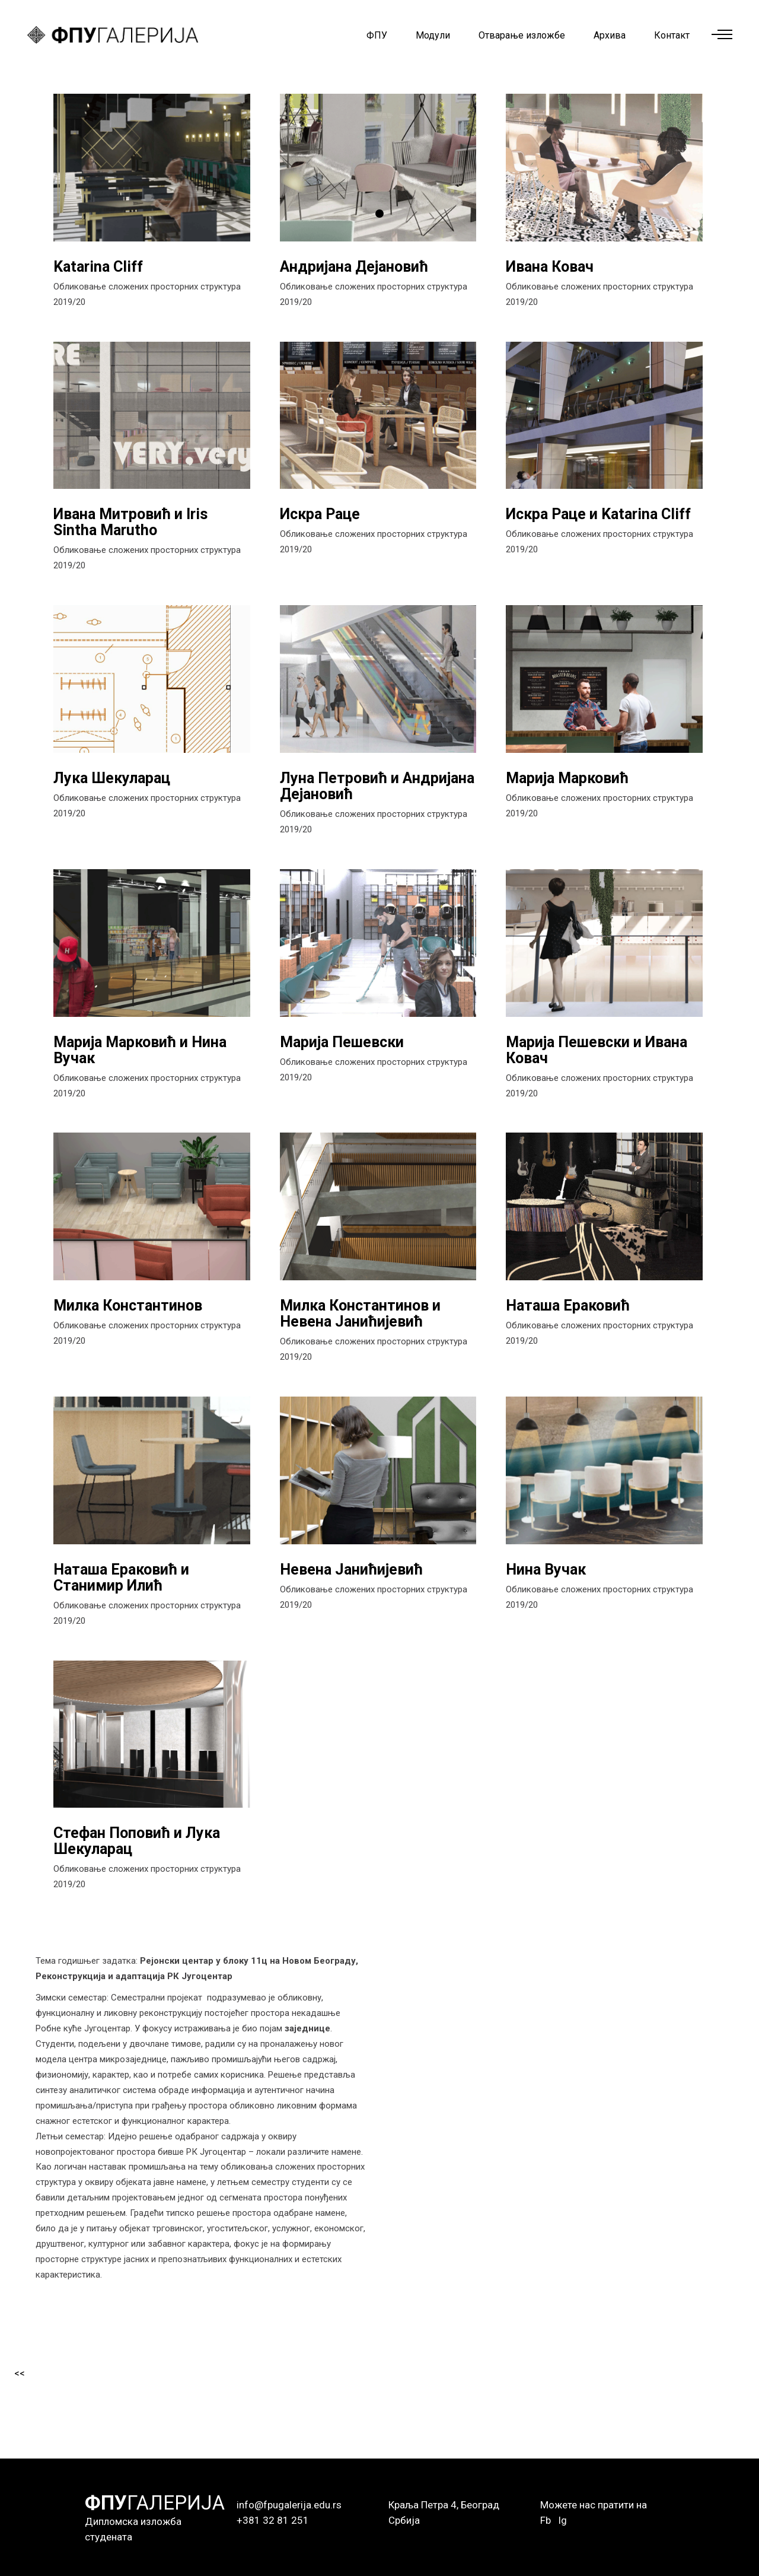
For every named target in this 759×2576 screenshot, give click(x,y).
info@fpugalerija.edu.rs (289, 2505)
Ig (562, 2520)
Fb (545, 2520)
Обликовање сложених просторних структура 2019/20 (147, 294)
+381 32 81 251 (273, 2520)
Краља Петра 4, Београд (443, 2505)
